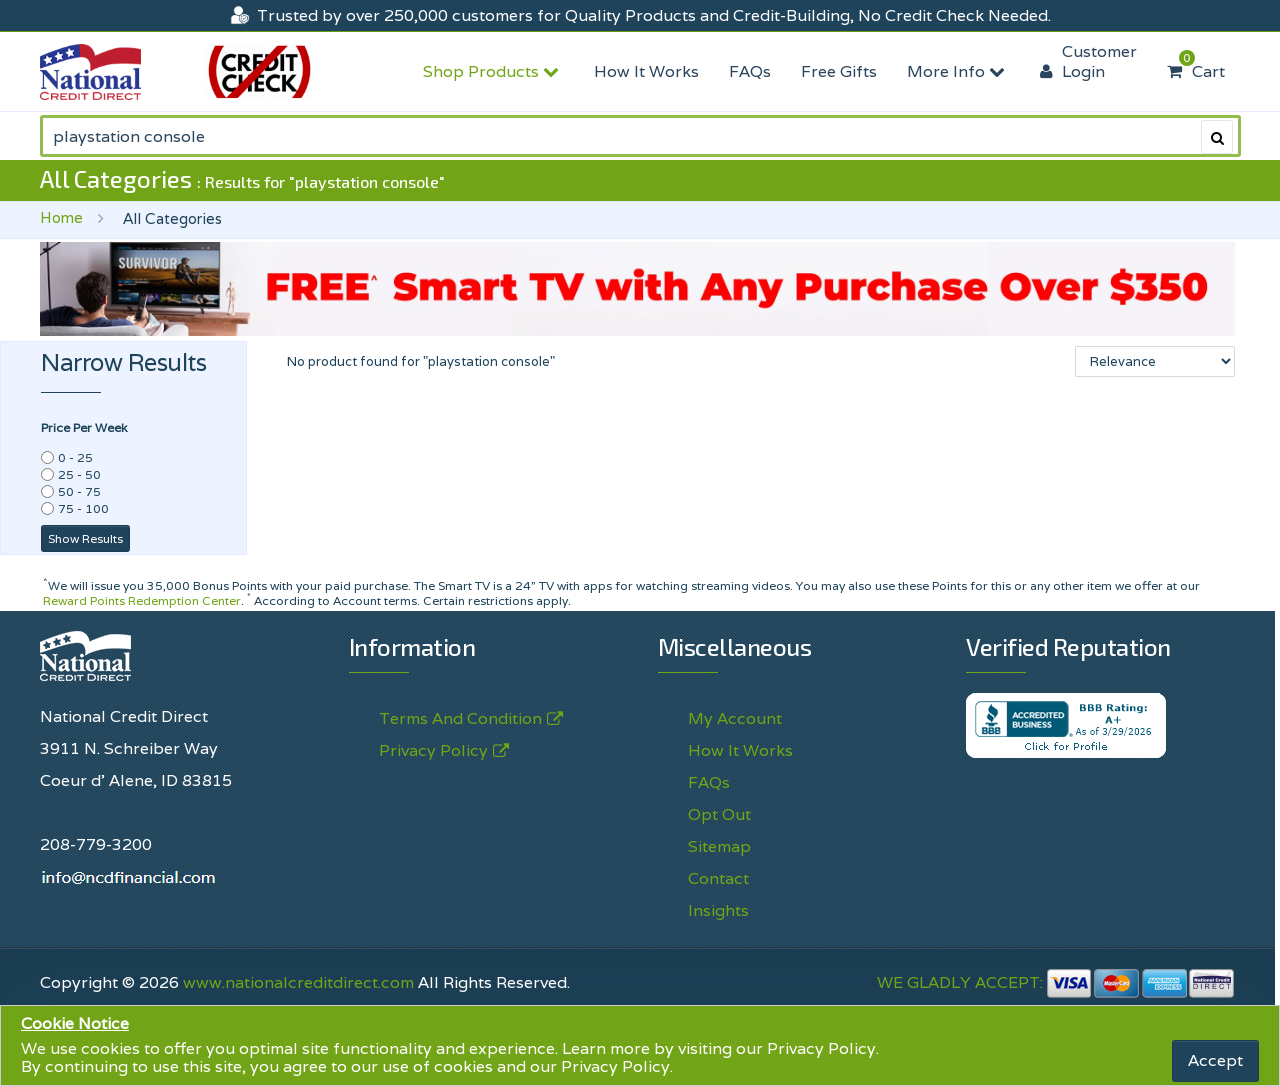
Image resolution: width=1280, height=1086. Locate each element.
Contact (718, 878)
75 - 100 (83, 508)
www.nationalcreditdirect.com (298, 982)
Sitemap (719, 846)
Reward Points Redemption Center (142, 600)
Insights (718, 910)
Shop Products (493, 71)
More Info (958, 71)
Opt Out (719, 814)
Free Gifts (839, 71)
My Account (735, 718)
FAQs (750, 71)
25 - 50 (79, 474)
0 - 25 (75, 457)
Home (61, 217)
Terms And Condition (460, 719)
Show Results (85, 538)
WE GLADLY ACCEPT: (1056, 982)
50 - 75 (79, 491)
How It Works (646, 71)
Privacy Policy (821, 1048)
